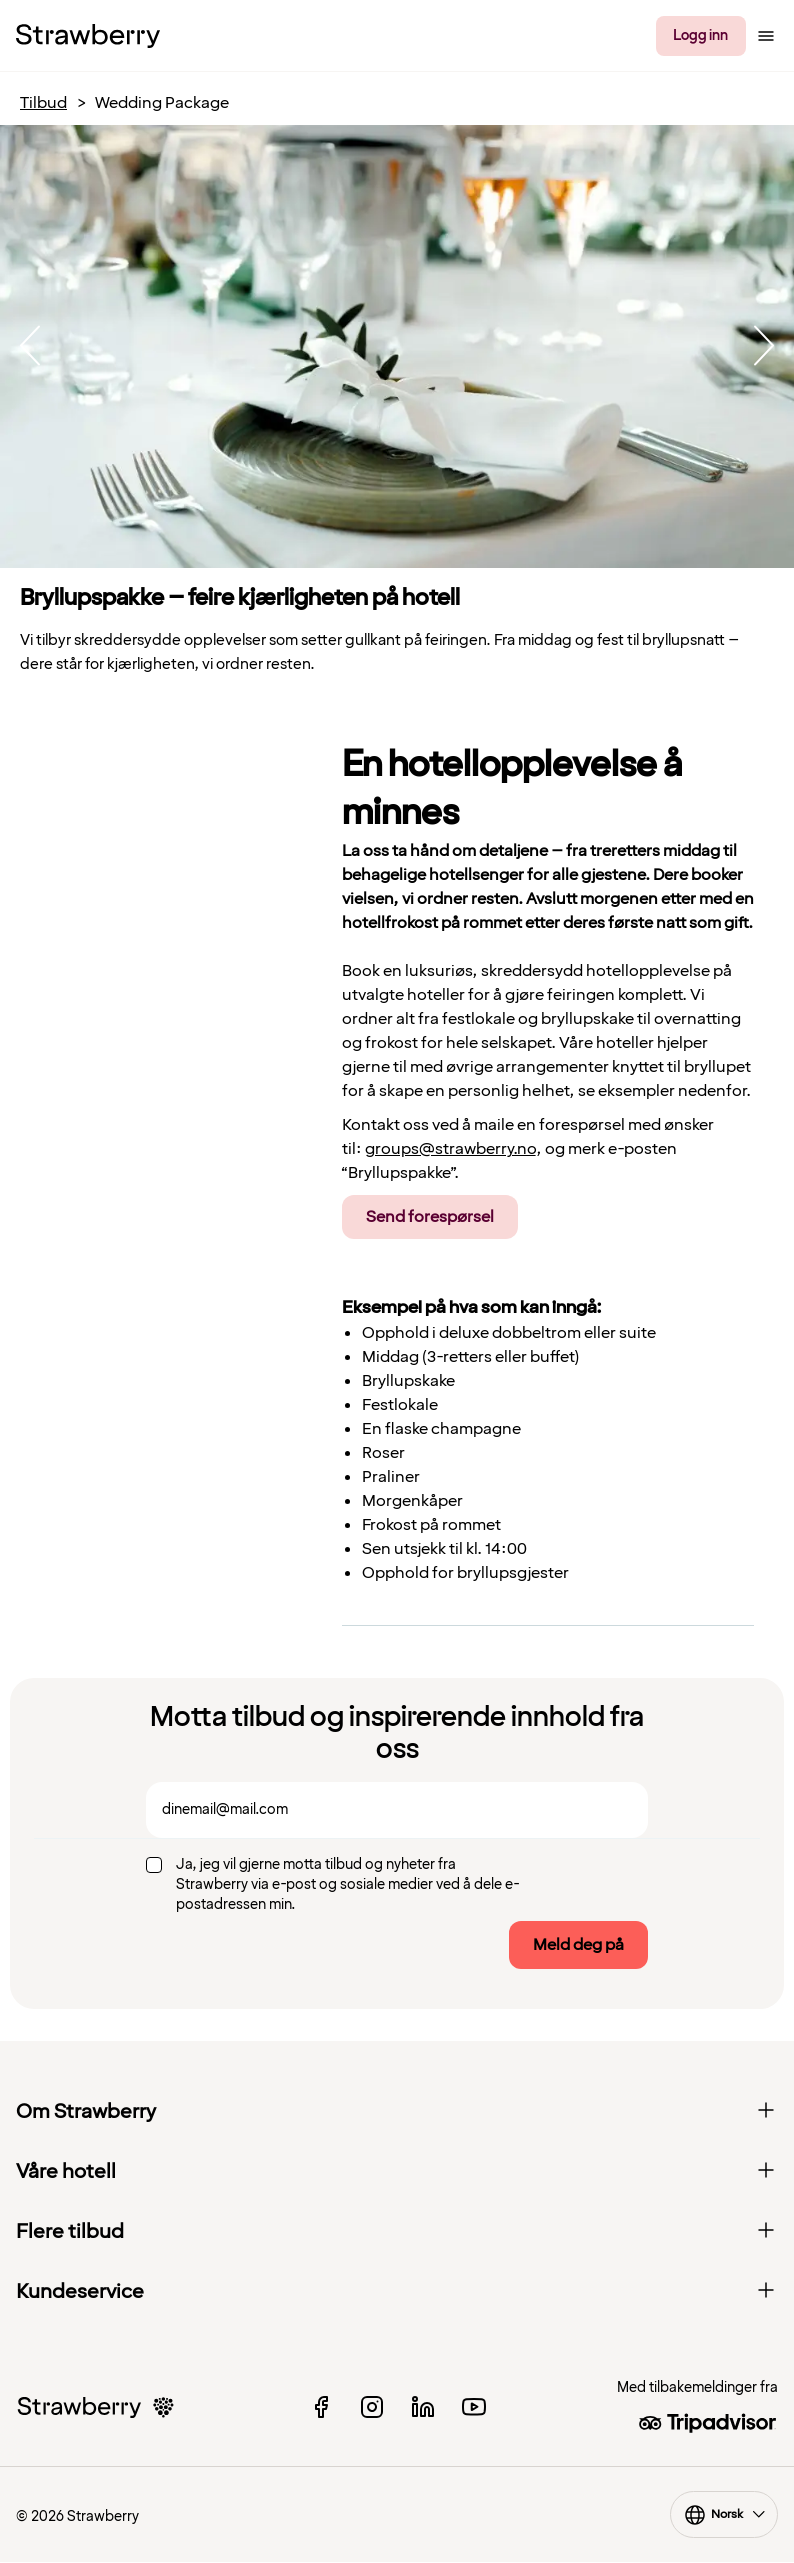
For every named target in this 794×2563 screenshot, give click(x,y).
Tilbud (43, 103)
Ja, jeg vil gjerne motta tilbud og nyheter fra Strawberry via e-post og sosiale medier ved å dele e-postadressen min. (348, 1884)
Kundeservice (397, 2292)
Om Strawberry (397, 2112)
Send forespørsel (430, 1217)
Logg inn (700, 35)
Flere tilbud (397, 2232)
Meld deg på (578, 1945)
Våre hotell (397, 2172)
